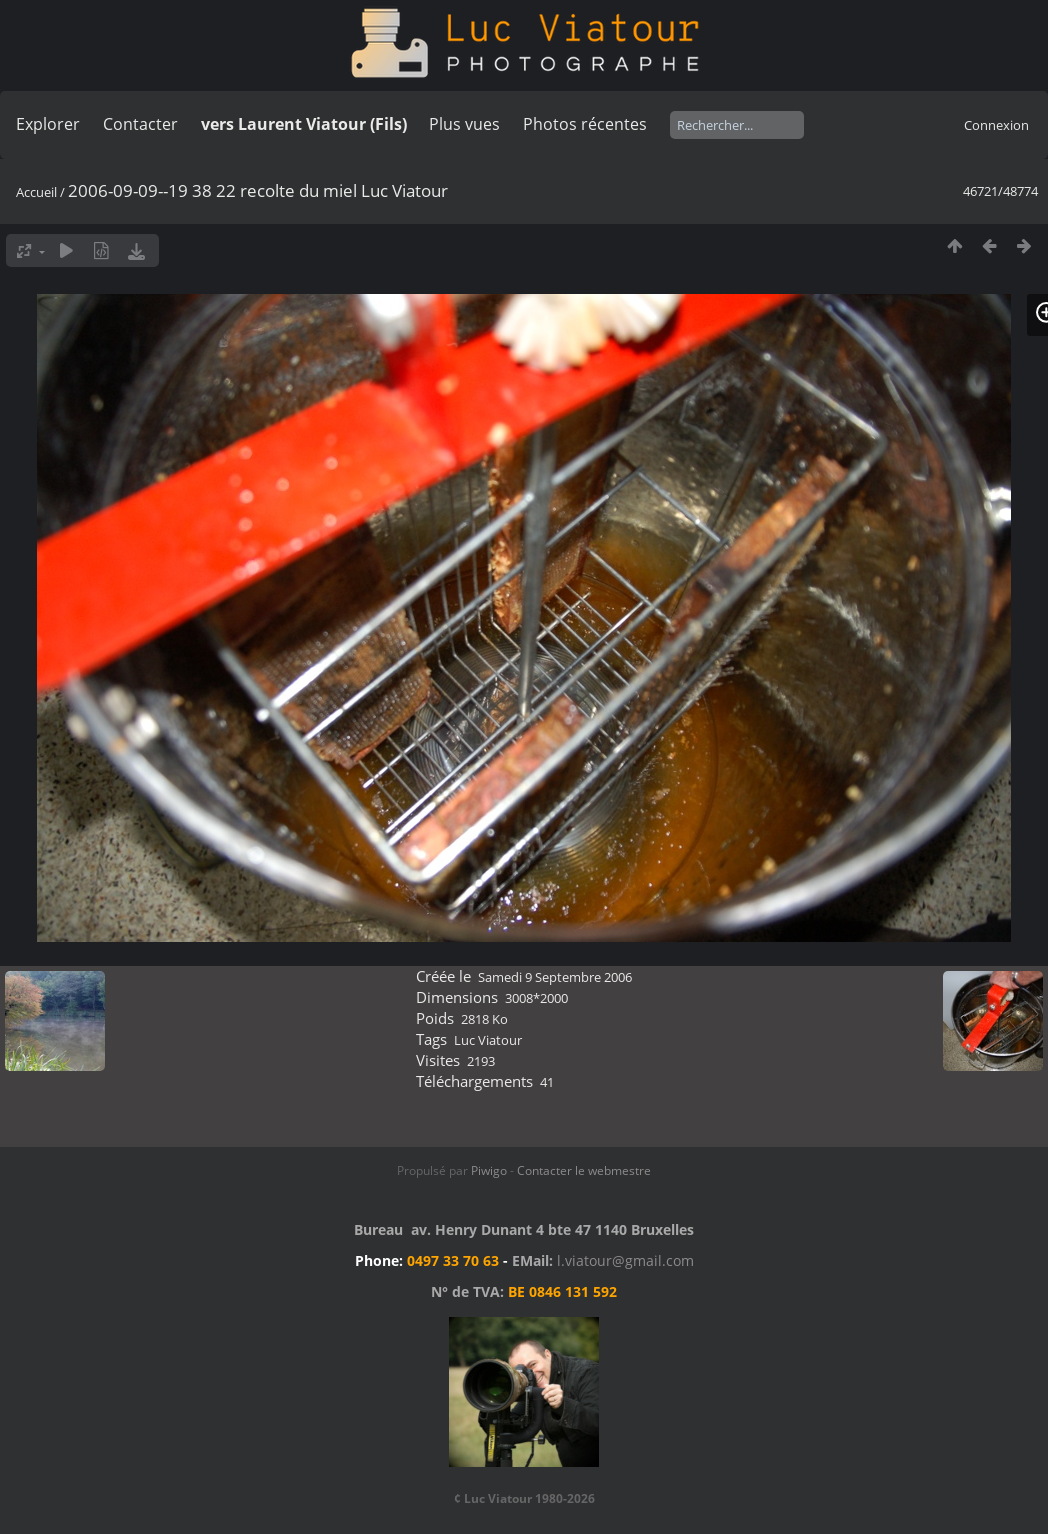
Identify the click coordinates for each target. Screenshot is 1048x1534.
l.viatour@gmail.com (625, 1260)
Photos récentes (585, 124)
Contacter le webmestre (584, 1170)
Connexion (996, 125)
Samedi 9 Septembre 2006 (555, 977)
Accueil (36, 192)
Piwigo (489, 1170)
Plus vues (464, 124)
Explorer (48, 124)
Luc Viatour (488, 1040)
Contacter (140, 124)
